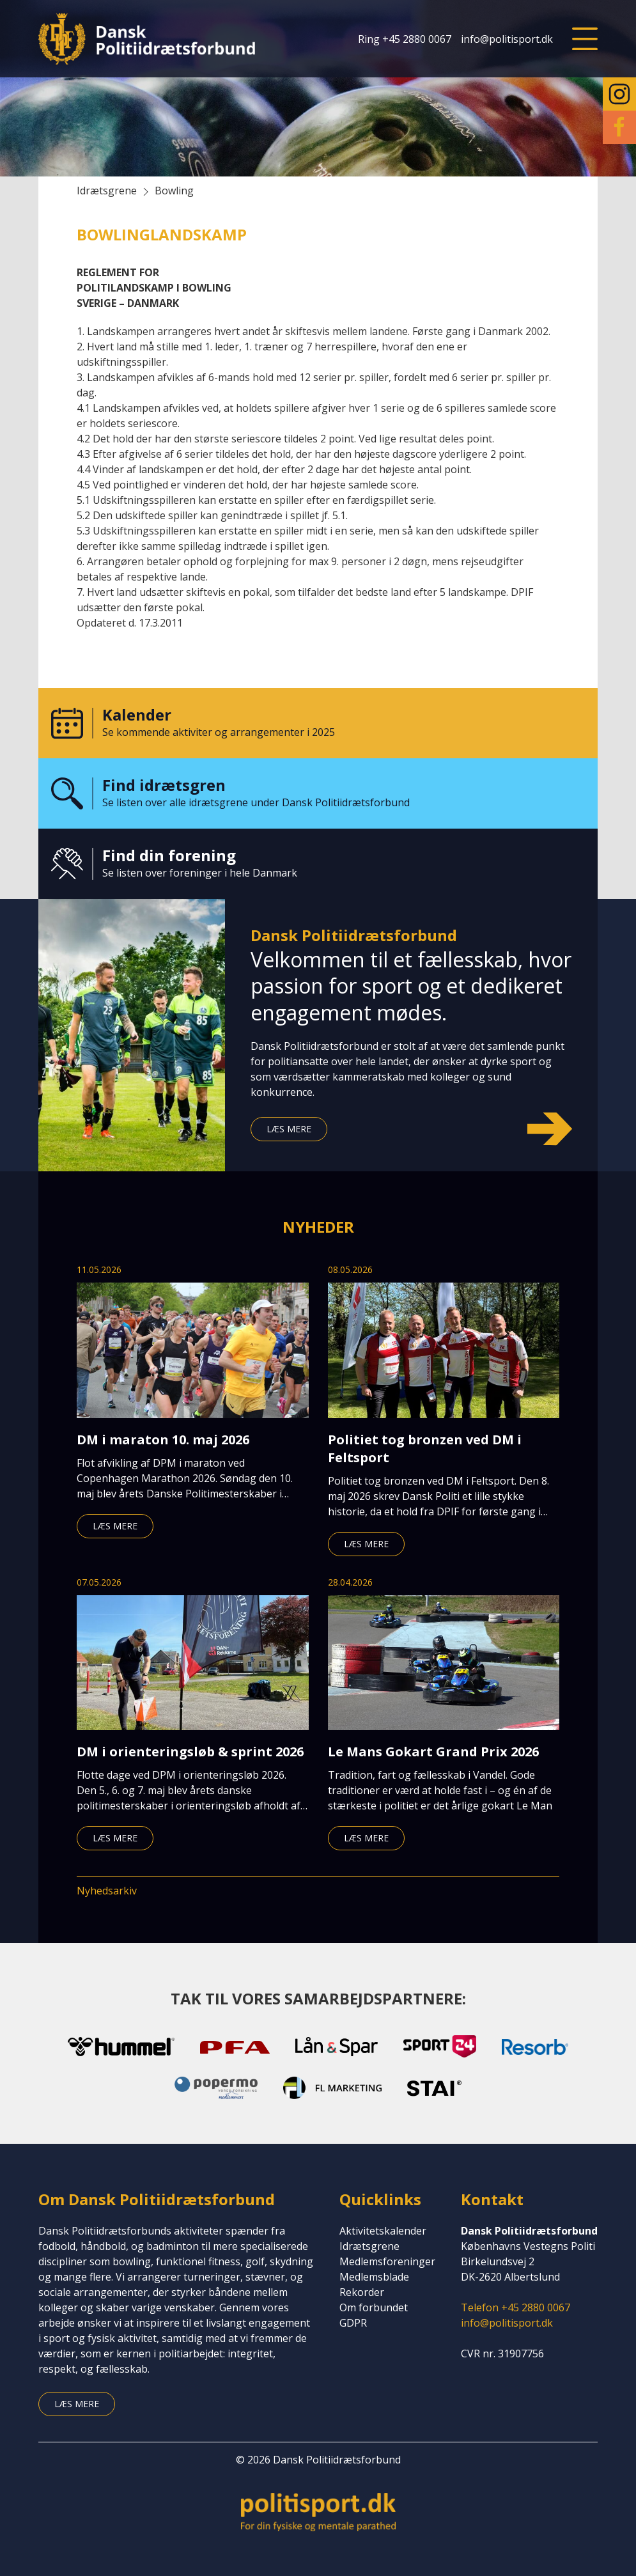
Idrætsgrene (369, 2246)
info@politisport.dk (507, 39)
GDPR (353, 2323)
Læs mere (289, 1129)
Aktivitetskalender (382, 2231)
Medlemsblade (374, 2277)
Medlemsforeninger (387, 2261)
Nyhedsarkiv (107, 1891)
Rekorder (361, 2292)
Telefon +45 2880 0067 (515, 2307)
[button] (585, 39)
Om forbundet (373, 2307)
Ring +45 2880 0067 (404, 39)
